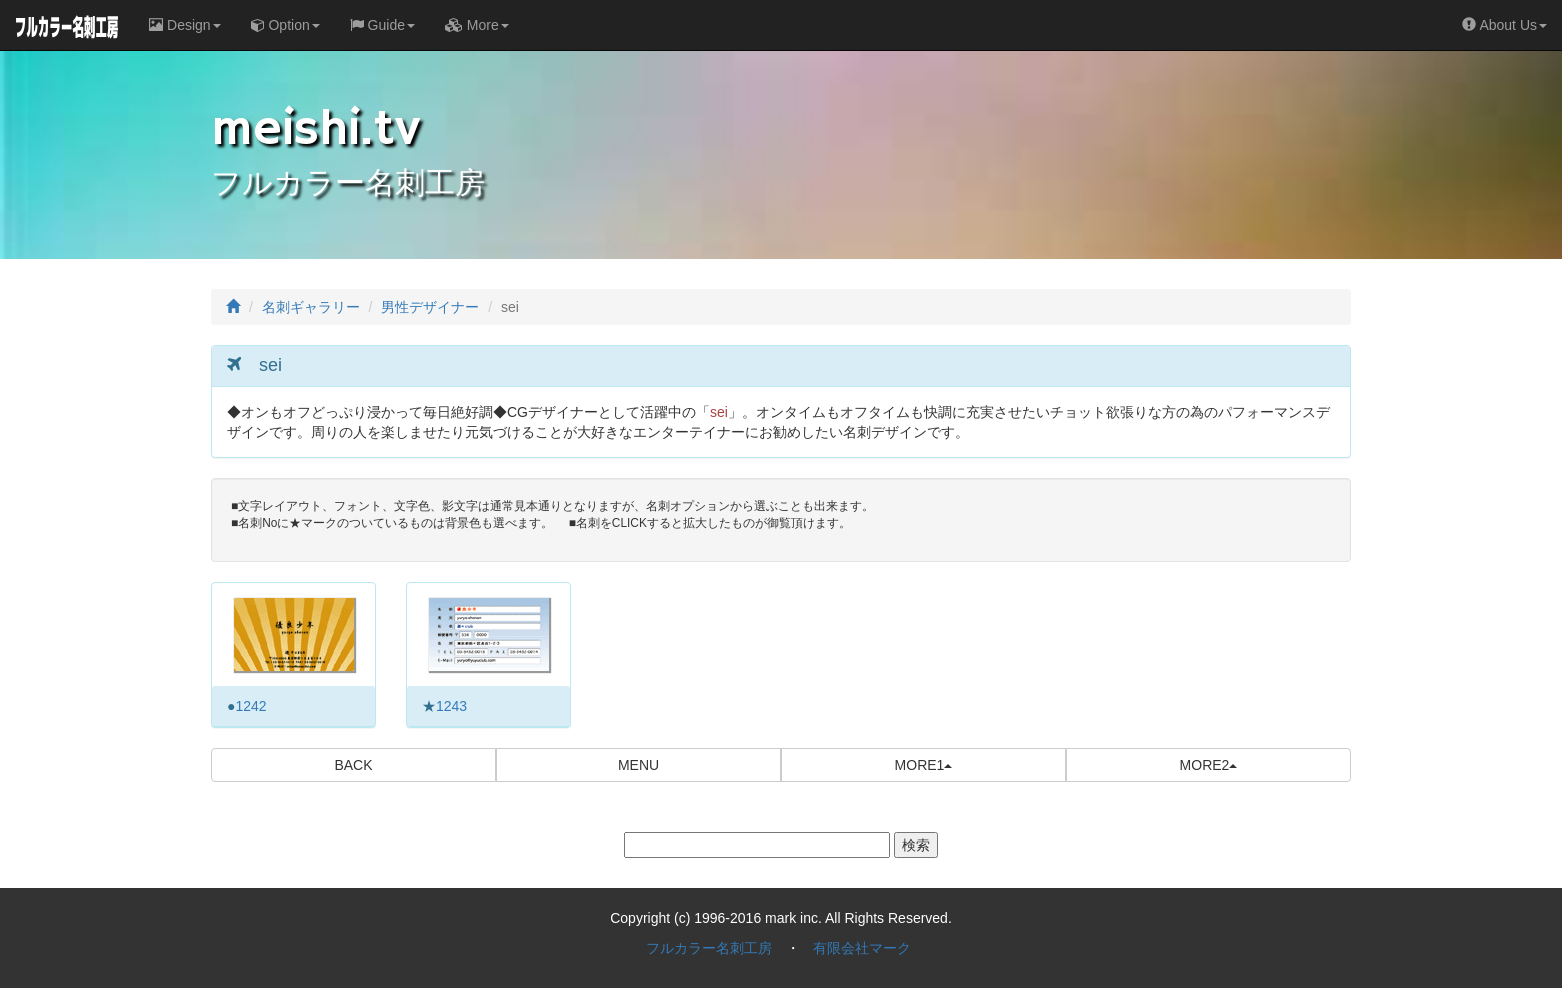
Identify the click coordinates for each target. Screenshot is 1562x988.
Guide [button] (382, 25)
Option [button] (285, 25)
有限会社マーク (862, 948)
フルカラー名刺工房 (709, 948)
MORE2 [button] (1209, 765)
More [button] (477, 25)
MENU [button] (638, 765)
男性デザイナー (430, 307)
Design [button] (184, 25)
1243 (451, 706)
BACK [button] (353, 765)
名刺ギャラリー (311, 307)
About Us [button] (1504, 25)
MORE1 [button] (924, 765)
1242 (250, 706)
